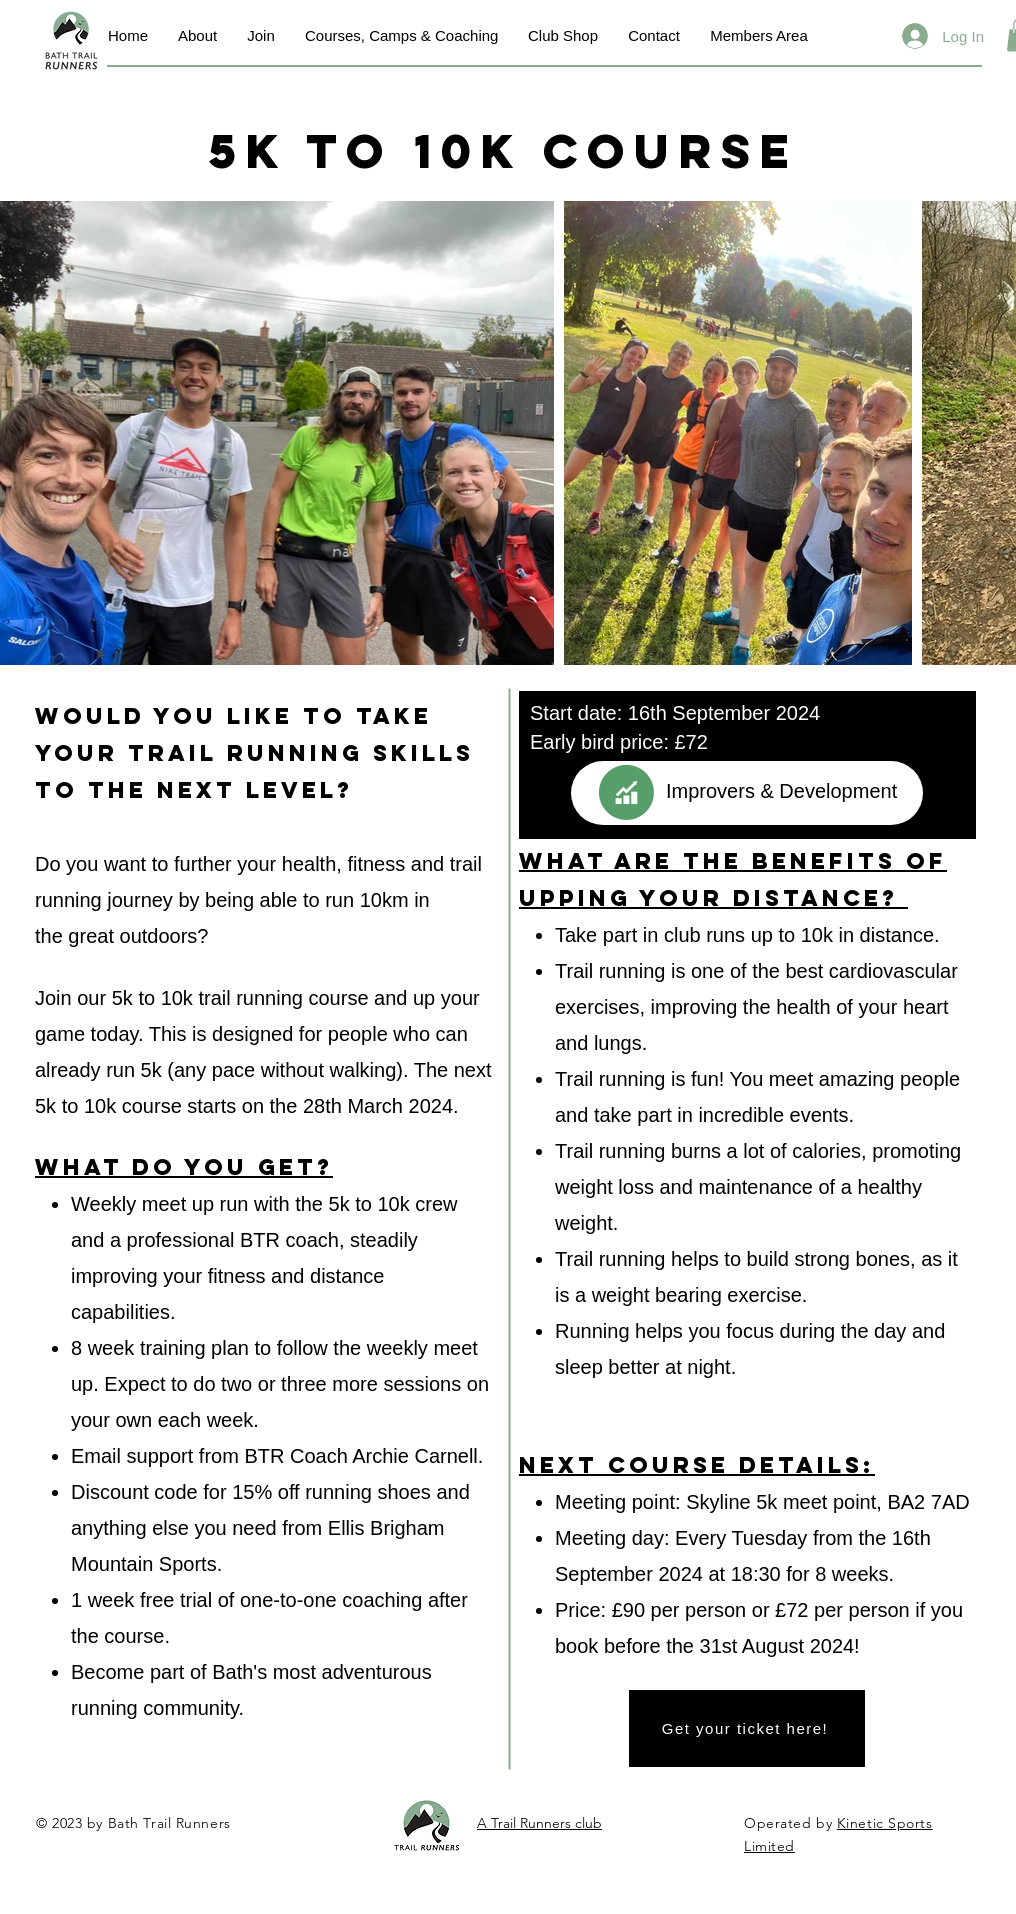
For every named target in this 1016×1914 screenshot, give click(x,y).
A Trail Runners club (539, 1823)
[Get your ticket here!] (747, 1728)
